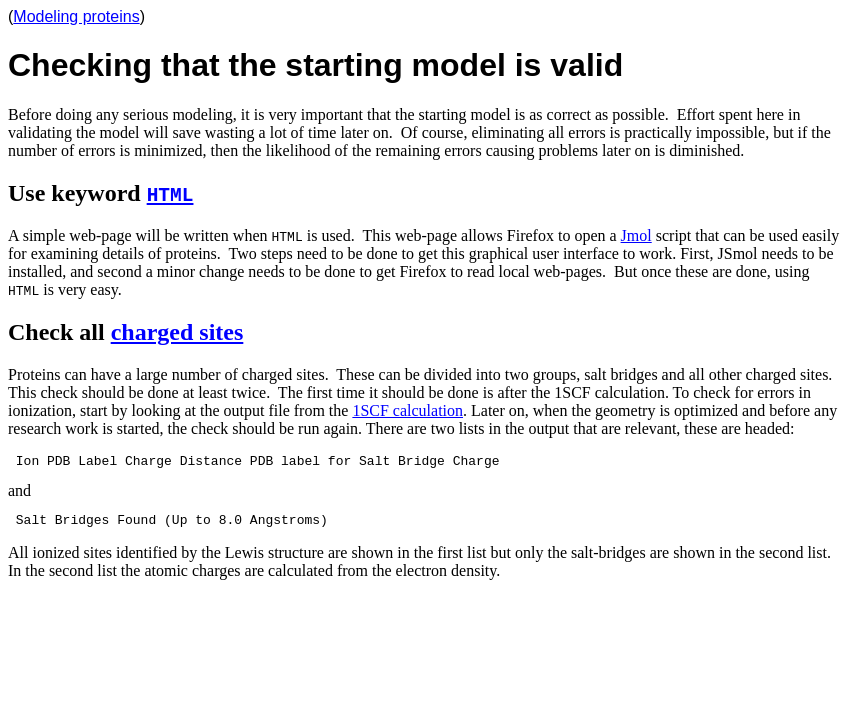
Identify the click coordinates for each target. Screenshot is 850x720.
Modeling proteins (76, 16)
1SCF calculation (407, 410)
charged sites (177, 332)
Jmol (636, 235)
